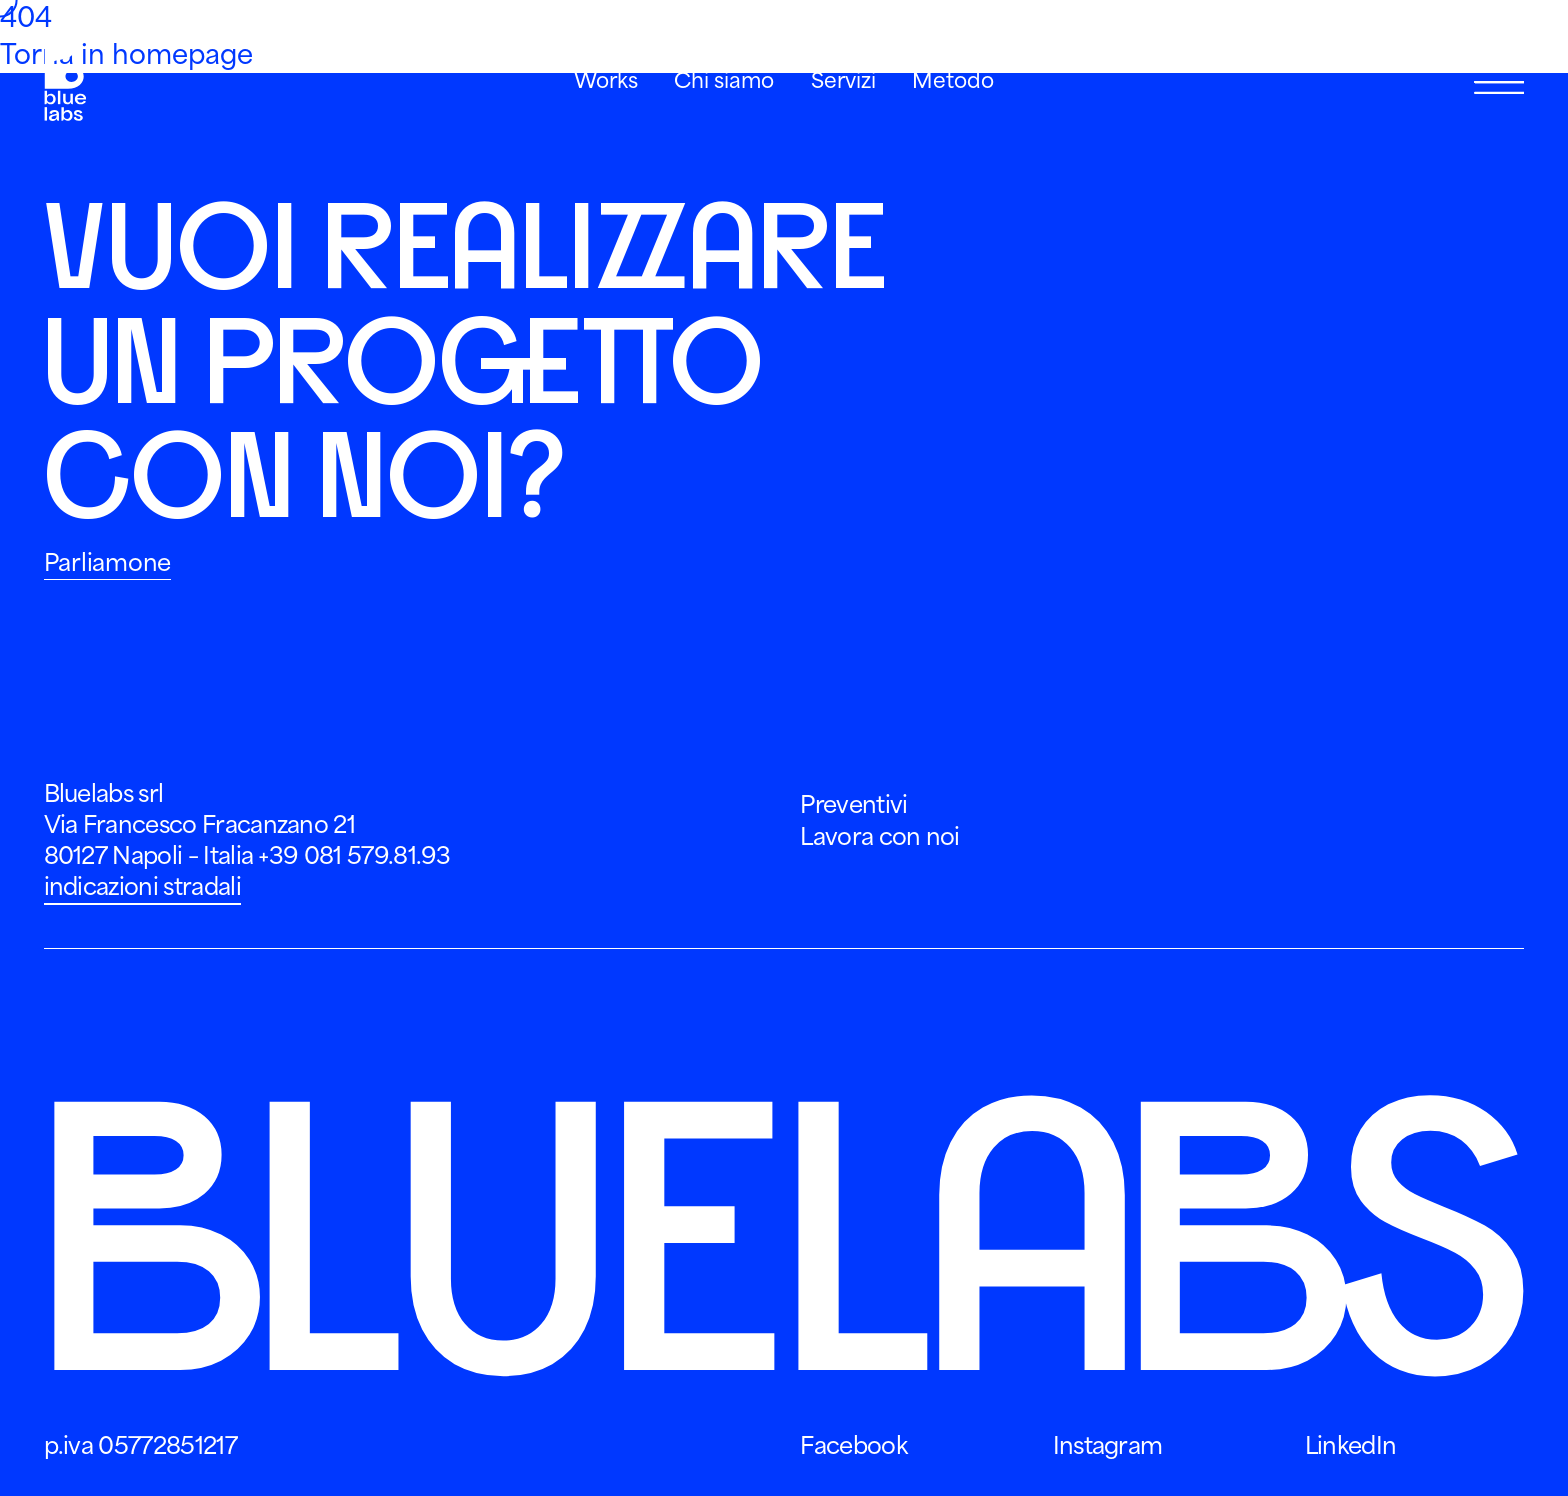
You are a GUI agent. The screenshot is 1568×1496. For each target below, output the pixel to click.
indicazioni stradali (142, 887)
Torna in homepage (126, 55)
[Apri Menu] (1499, 82)
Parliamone (108, 563)
